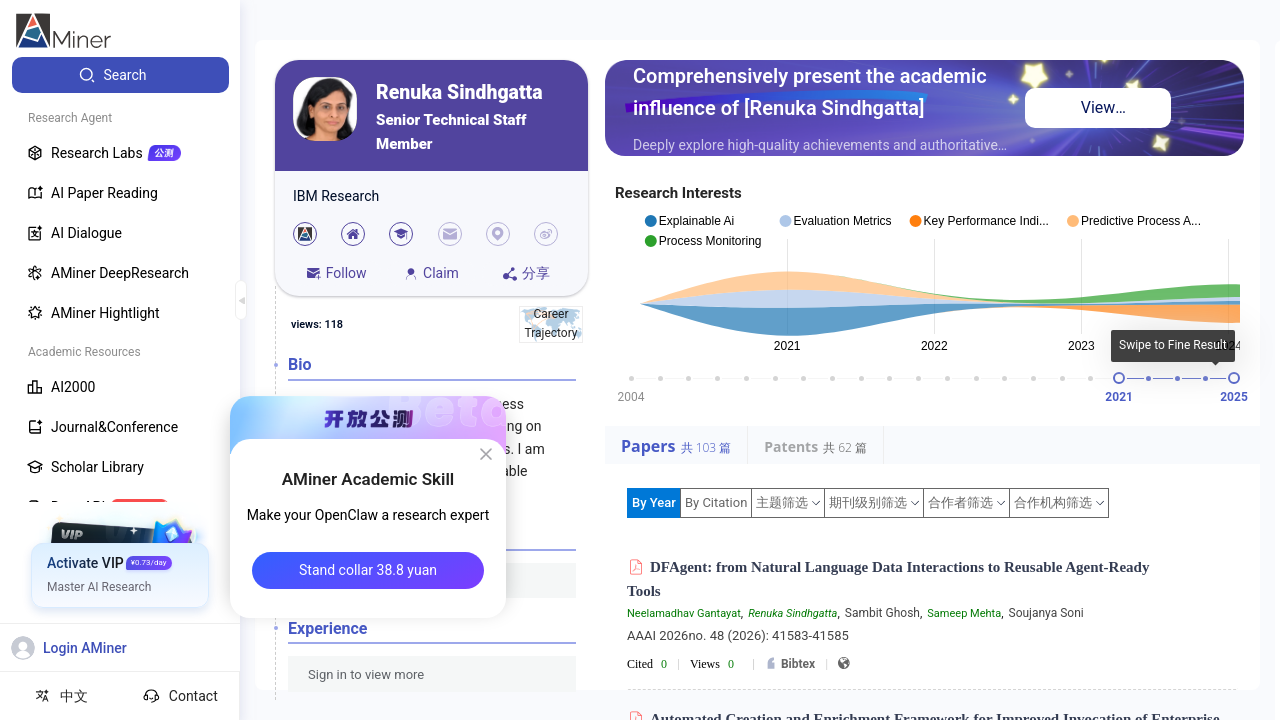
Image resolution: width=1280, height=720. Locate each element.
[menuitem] (120, 75)
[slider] (1119, 378)
